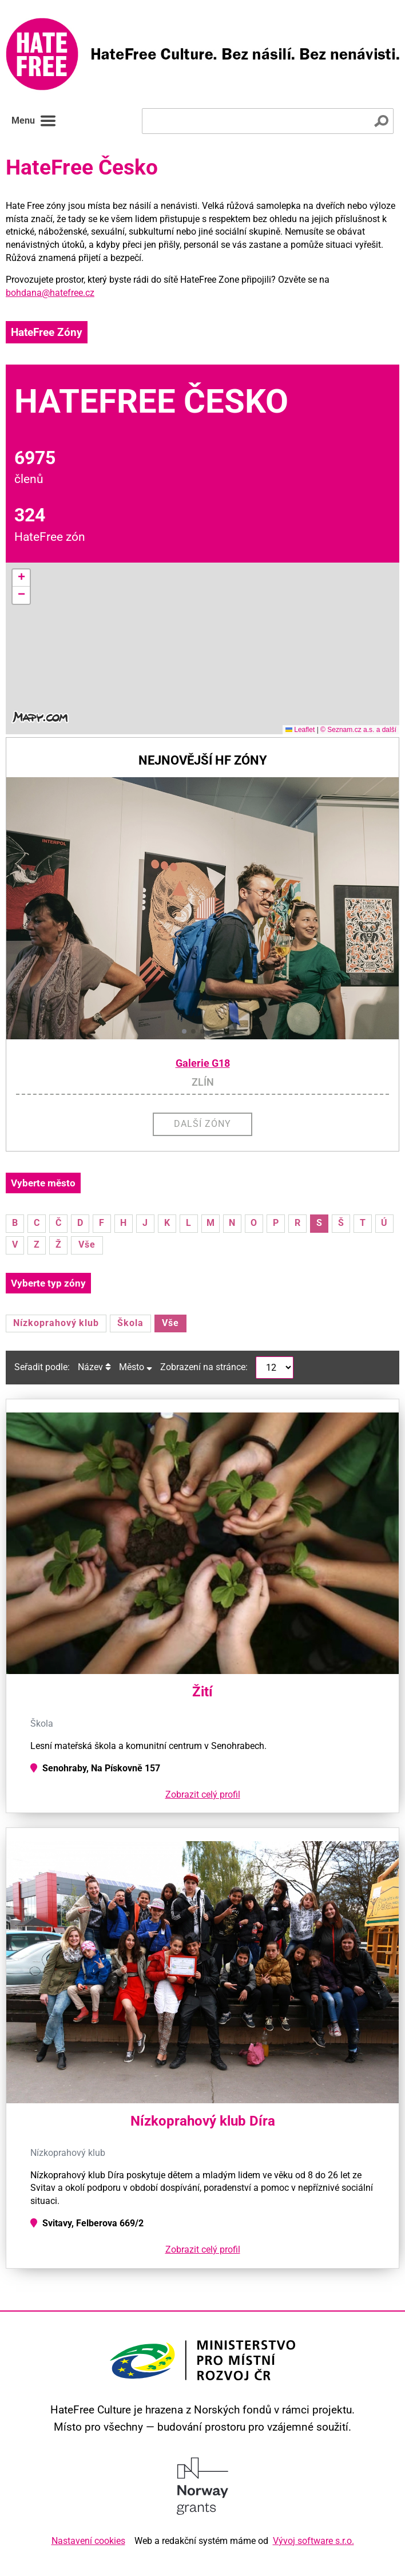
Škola (130, 1322)
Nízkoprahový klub (56, 1322)
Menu (34, 120)
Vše (87, 1244)
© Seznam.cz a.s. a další (358, 730)
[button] (21, 578)
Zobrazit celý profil (202, 1794)
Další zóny (202, 1123)
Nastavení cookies (88, 2540)
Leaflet (300, 730)
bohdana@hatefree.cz (50, 292)
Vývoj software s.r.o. (313, 2540)
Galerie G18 (203, 1063)
